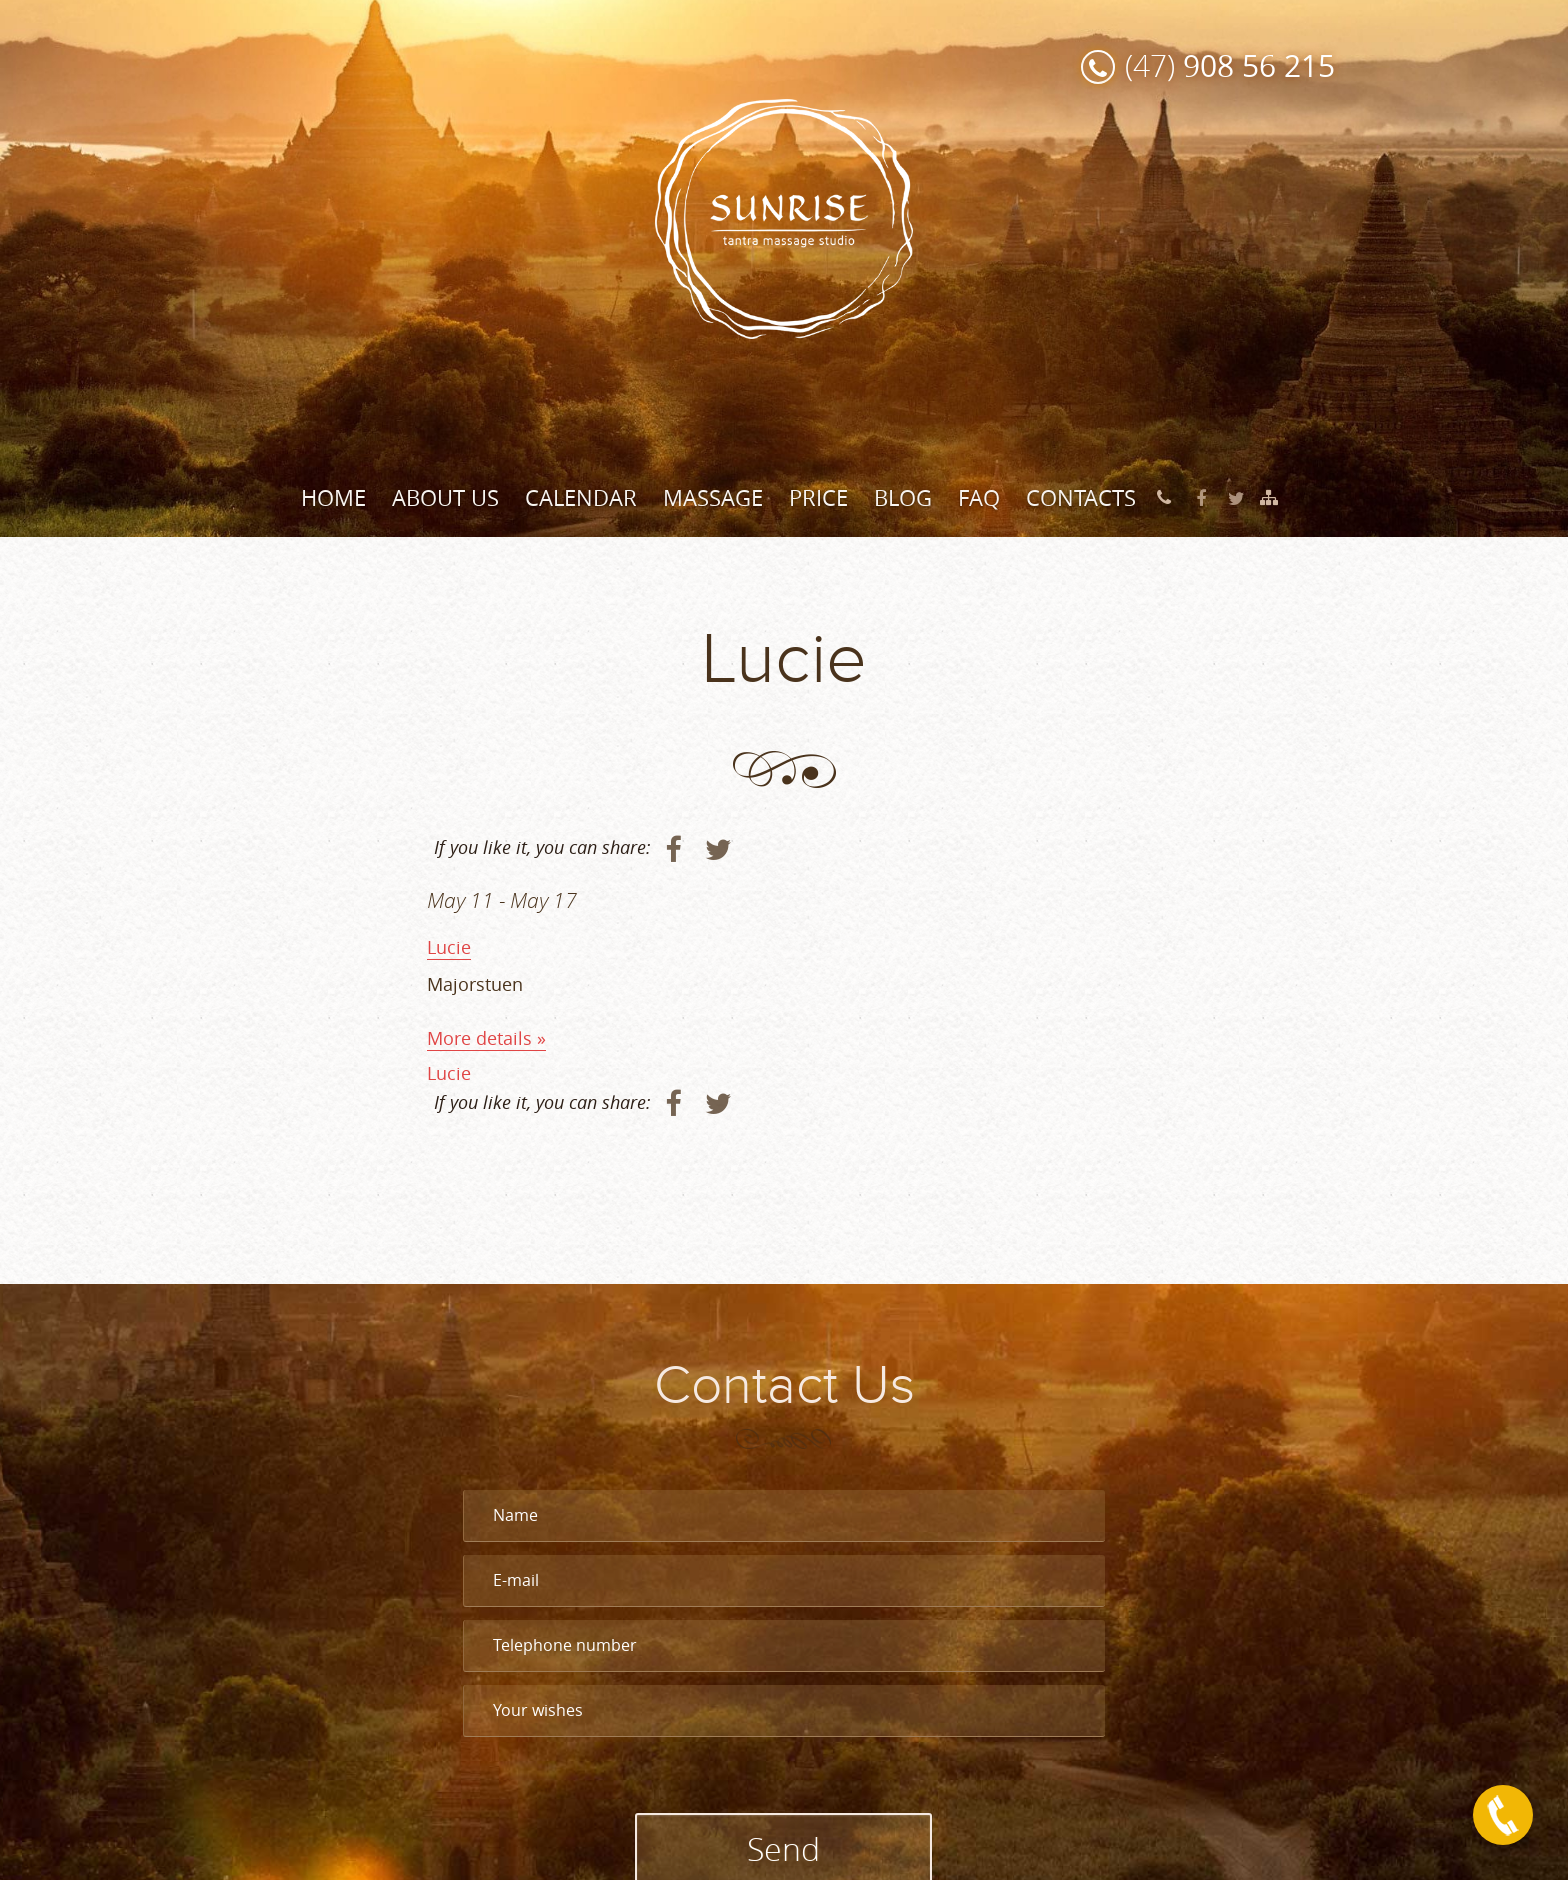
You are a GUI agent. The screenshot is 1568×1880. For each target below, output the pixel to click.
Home (333, 497)
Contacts (1081, 497)
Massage (713, 497)
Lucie (449, 947)
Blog (903, 497)
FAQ (979, 497)
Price (818, 497)
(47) (1230, 65)
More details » (486, 1038)
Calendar (581, 497)
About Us (445, 497)
